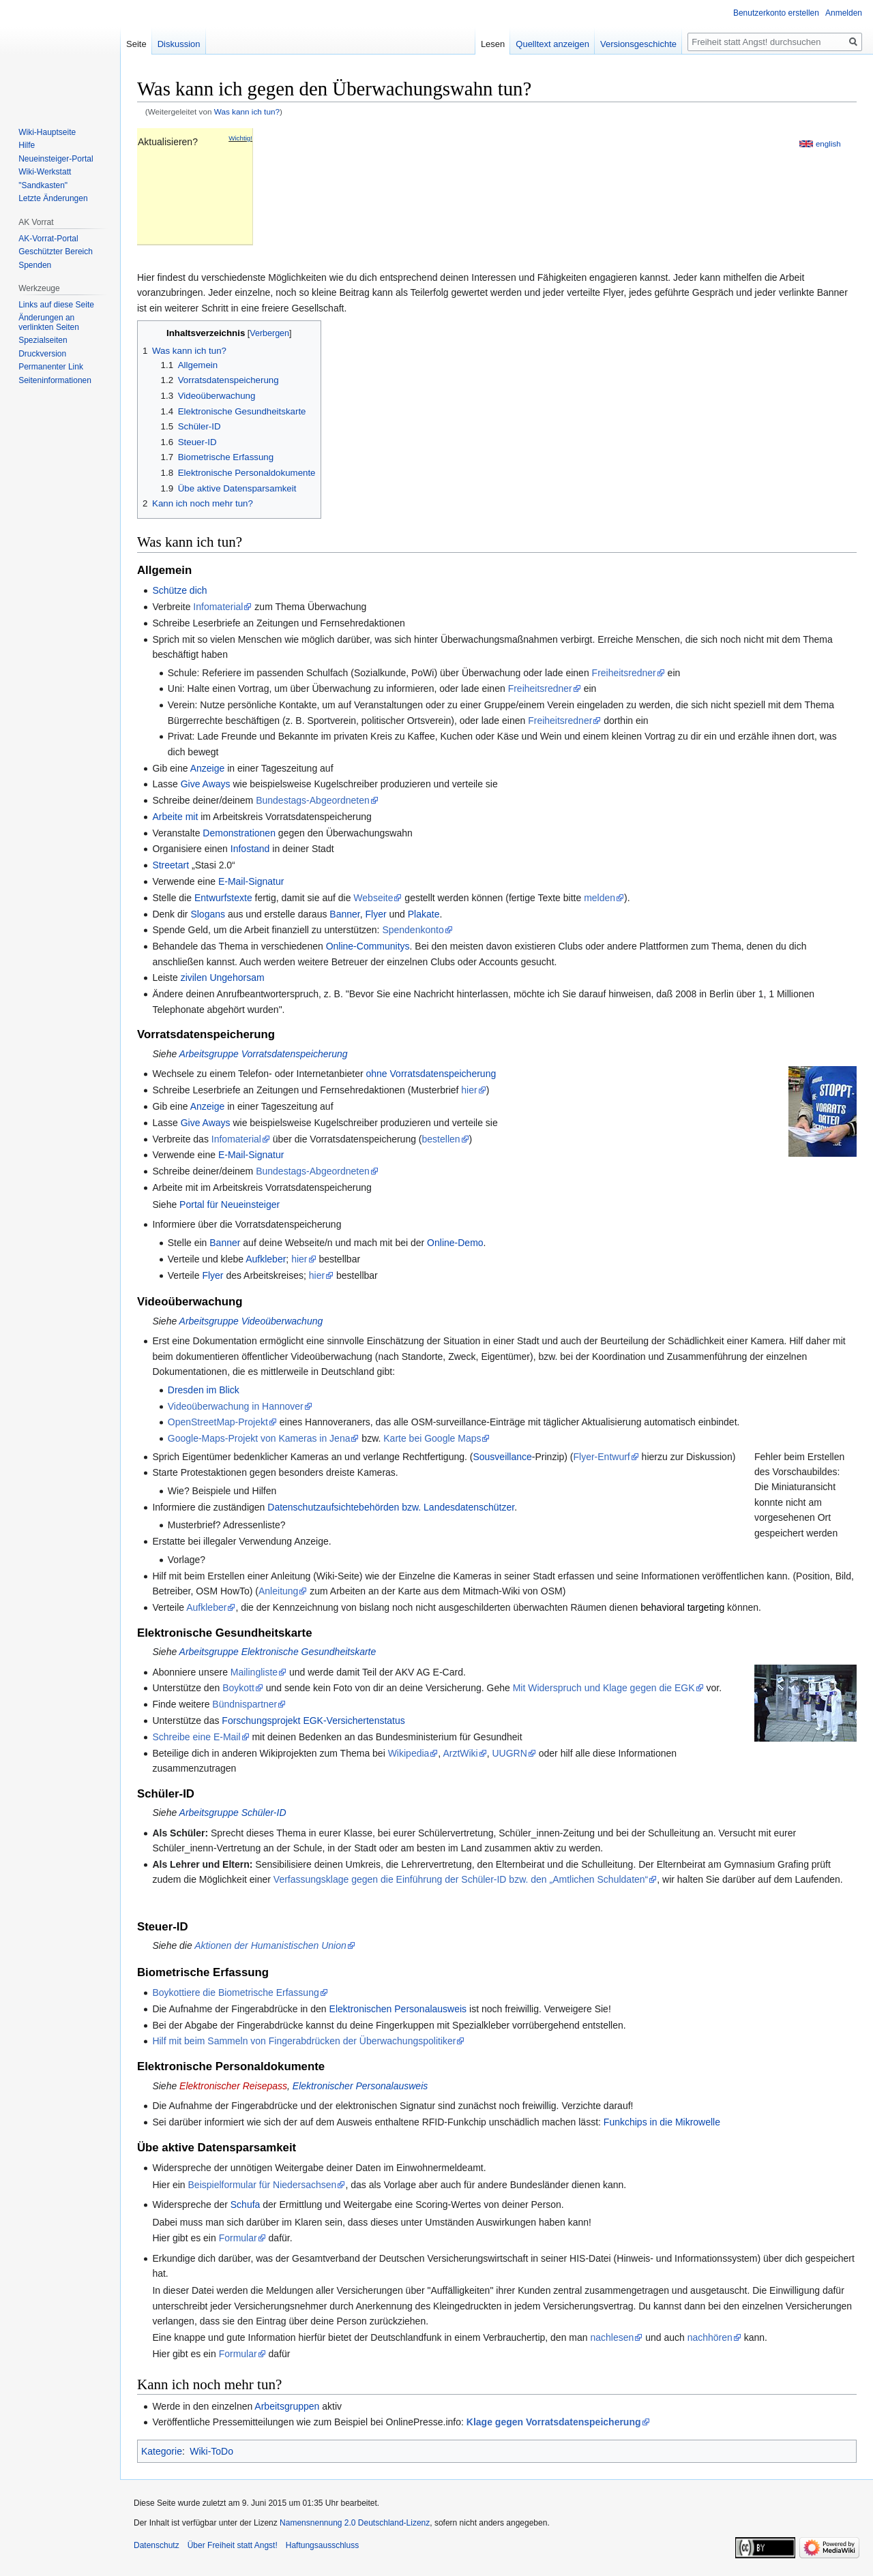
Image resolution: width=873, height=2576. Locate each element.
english (828, 143)
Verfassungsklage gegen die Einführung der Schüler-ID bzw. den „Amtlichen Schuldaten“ (460, 1879)
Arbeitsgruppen (286, 2406)
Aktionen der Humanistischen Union (270, 1945)
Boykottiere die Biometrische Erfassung (235, 1992)
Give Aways (206, 783)
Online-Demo (455, 1242)
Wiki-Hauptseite (47, 132)
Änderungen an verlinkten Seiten (48, 322)
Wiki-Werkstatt (44, 172)
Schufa (246, 2204)
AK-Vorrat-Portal (48, 238)
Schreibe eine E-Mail (196, 1736)
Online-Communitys (368, 946)
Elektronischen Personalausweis (398, 2008)
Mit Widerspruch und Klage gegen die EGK (604, 1687)
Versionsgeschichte (638, 44)
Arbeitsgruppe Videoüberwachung (251, 1321)
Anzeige (207, 768)
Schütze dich (179, 590)
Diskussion (179, 44)
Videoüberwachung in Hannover (236, 1406)
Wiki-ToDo (211, 2451)
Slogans (207, 914)
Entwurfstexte (223, 897)
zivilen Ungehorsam (223, 977)
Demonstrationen (239, 833)
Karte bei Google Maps (432, 1438)
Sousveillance (502, 1456)
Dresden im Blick (203, 1389)
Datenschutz (156, 2545)
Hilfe (26, 145)
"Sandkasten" (43, 185)
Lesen (493, 44)
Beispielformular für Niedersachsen (262, 2184)
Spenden (34, 265)
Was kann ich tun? (247, 111)
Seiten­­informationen (54, 380)
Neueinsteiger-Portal (55, 159)
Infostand (250, 848)
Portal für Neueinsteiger (229, 1204)
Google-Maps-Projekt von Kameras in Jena (259, 1438)
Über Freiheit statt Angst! (233, 2545)
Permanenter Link (50, 367)
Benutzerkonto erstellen (776, 13)
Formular (238, 2237)
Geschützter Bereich (55, 251)
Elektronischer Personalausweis (360, 2085)
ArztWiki (460, 1753)
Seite (136, 44)
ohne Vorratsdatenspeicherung (431, 1073)
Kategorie (161, 2451)
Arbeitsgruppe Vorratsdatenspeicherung (263, 1053)
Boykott (238, 1687)
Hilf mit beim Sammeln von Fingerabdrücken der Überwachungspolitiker (304, 2040)
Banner (344, 914)
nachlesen (612, 2337)
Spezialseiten (42, 340)
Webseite (373, 897)
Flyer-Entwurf (602, 1456)
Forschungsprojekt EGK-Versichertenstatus (313, 1720)
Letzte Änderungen (52, 198)
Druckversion (42, 354)
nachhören (710, 2337)
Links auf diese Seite (56, 304)
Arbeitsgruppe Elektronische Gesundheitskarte (277, 1651)
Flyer (376, 914)
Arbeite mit (175, 816)
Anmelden (843, 13)
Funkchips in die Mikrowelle (662, 2122)
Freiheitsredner (624, 672)
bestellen (441, 1139)
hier (469, 1090)
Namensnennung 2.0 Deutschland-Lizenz (355, 2523)
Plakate (424, 914)
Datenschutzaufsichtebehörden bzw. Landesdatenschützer (390, 1507)
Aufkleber (266, 1259)
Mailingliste (254, 1672)
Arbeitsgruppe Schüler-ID (232, 1812)
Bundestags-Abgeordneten (313, 800)
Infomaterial (218, 606)
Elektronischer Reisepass (233, 2085)
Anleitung (278, 1591)
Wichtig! (240, 138)
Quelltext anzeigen (552, 44)
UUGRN (509, 1753)
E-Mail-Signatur (251, 881)
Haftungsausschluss (322, 2545)
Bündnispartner (244, 1704)
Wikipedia (409, 1753)
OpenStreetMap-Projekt (218, 1421)
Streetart (170, 865)
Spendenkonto (412, 929)
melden (599, 897)
